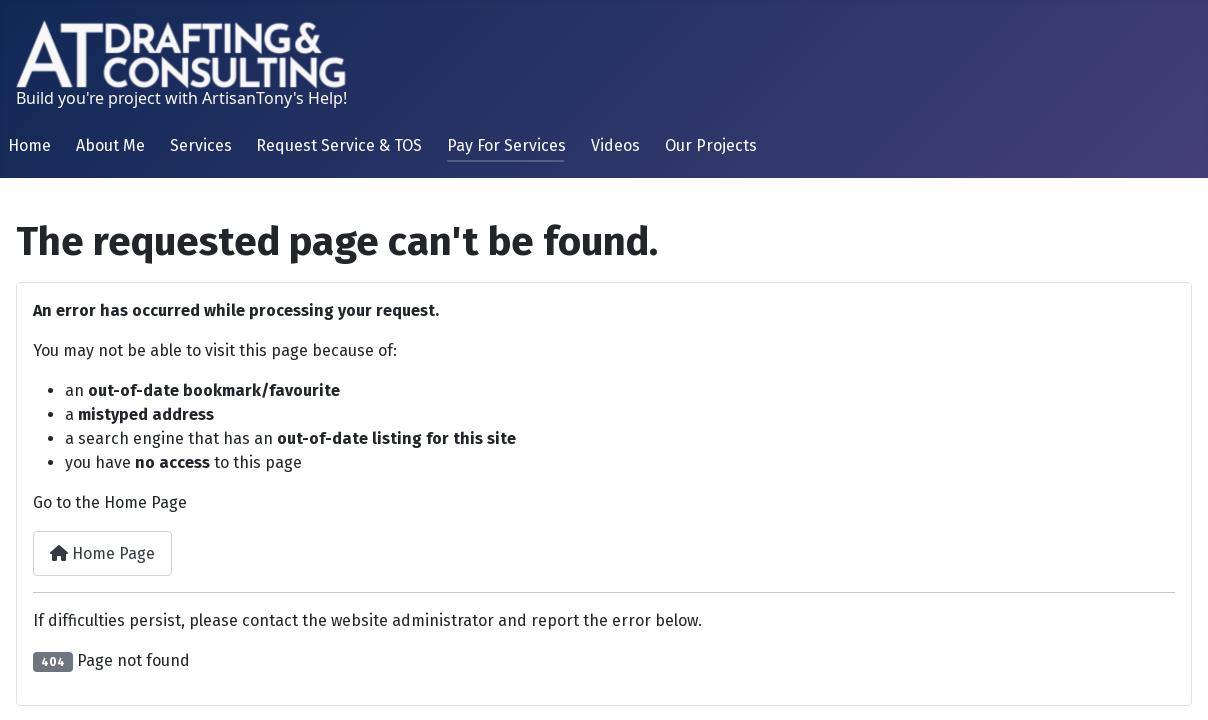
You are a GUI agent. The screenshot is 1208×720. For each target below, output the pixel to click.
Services (201, 145)
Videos (615, 145)
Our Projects (711, 145)
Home (29, 145)
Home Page (102, 553)
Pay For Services (506, 145)
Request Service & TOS (339, 145)
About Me (110, 145)
